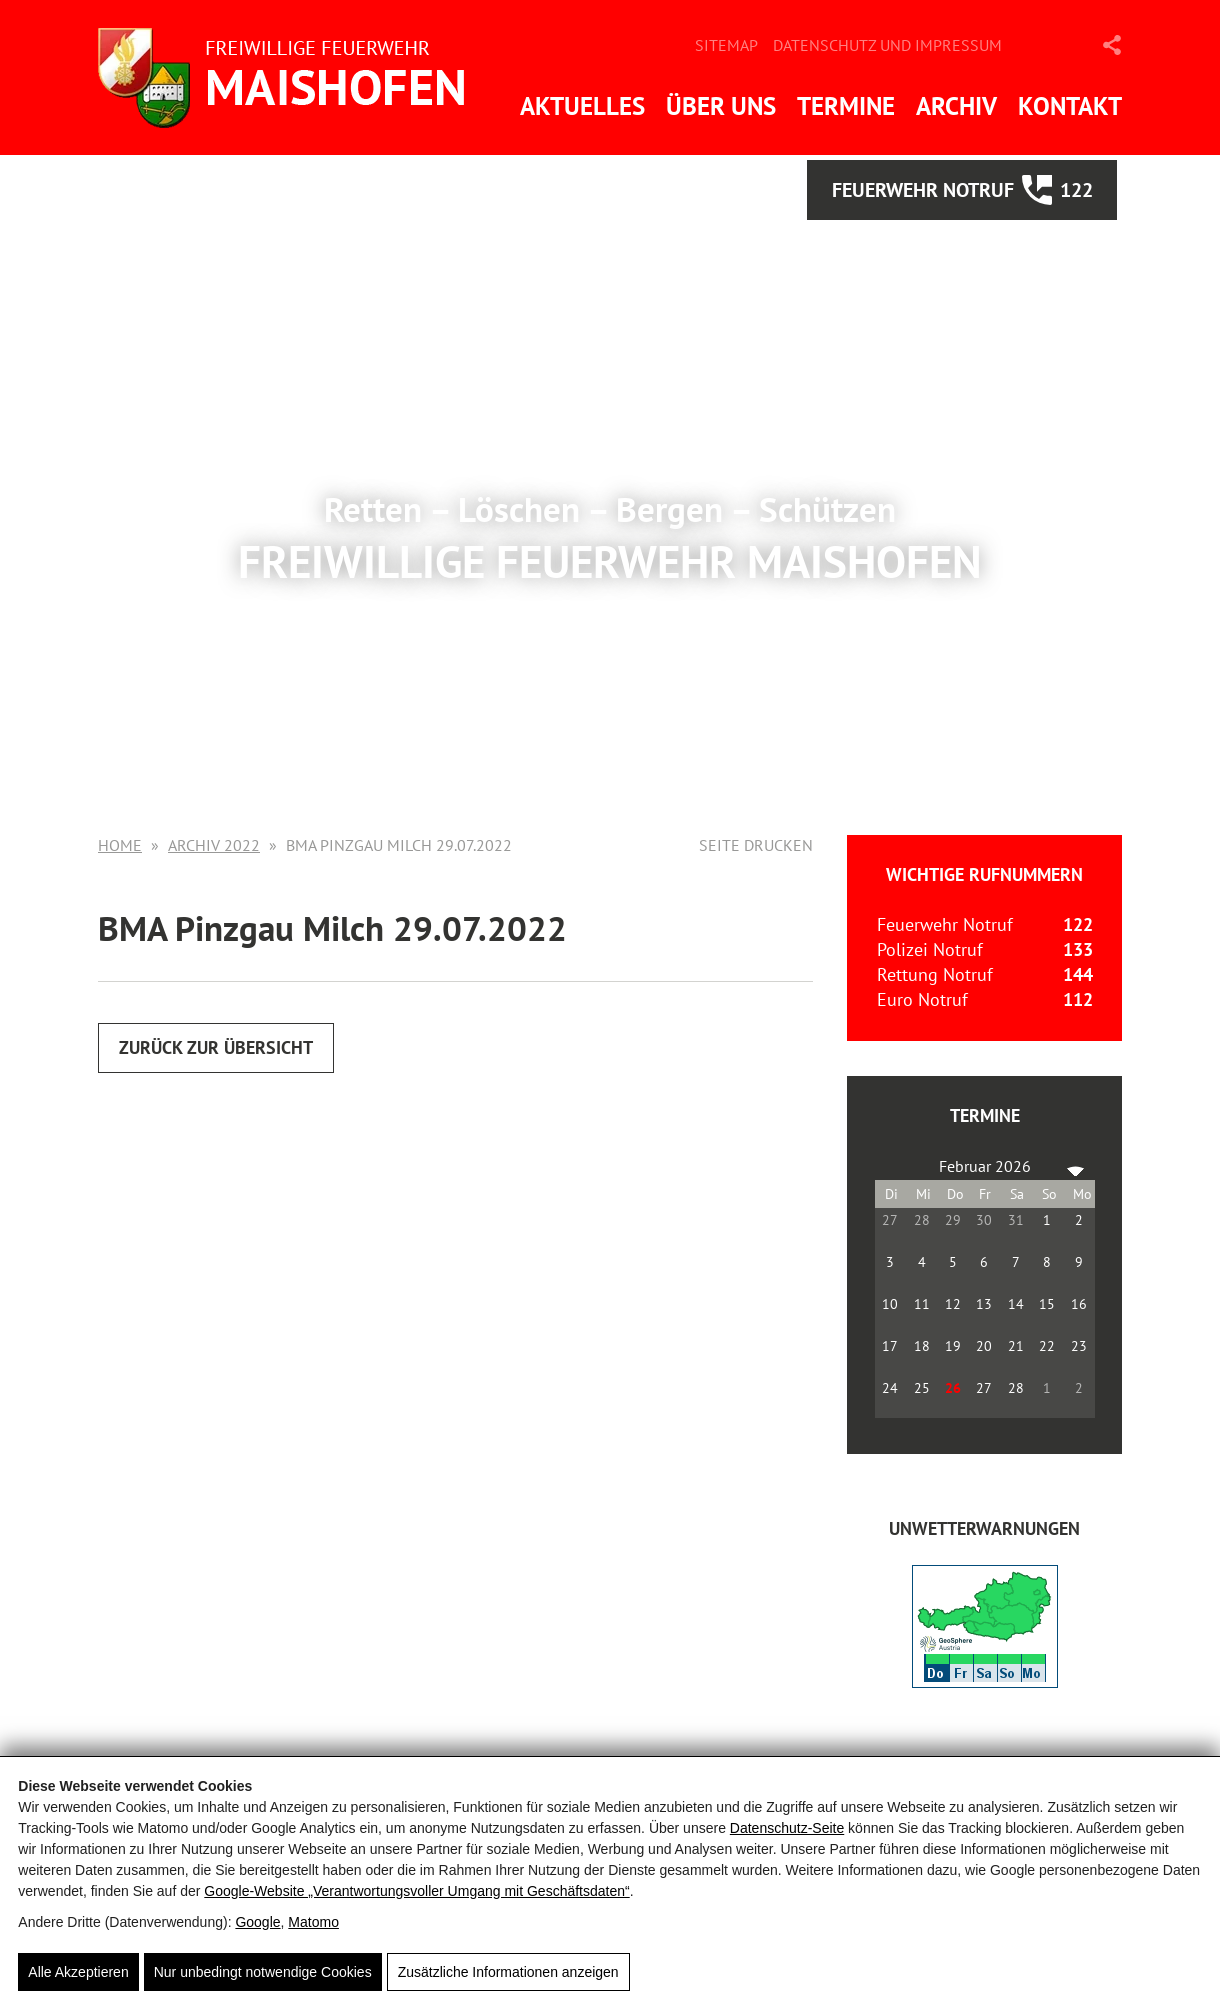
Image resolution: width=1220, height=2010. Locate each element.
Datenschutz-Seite (787, 1828)
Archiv (956, 106)
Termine (846, 106)
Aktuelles (582, 106)
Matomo (313, 1922)
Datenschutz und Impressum (887, 45)
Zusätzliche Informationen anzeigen (508, 1972)
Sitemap (726, 45)
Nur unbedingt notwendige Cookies (263, 1972)
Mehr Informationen (610, 652)
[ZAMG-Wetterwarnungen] (985, 1681)
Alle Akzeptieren (78, 1972)
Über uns (721, 106)
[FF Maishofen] (288, 77)
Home (120, 845)
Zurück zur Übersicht (216, 1047)
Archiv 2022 (214, 845)
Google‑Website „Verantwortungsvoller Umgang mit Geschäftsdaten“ (416, 1891)
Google (257, 1922)
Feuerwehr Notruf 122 (962, 190)
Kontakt (1070, 106)
